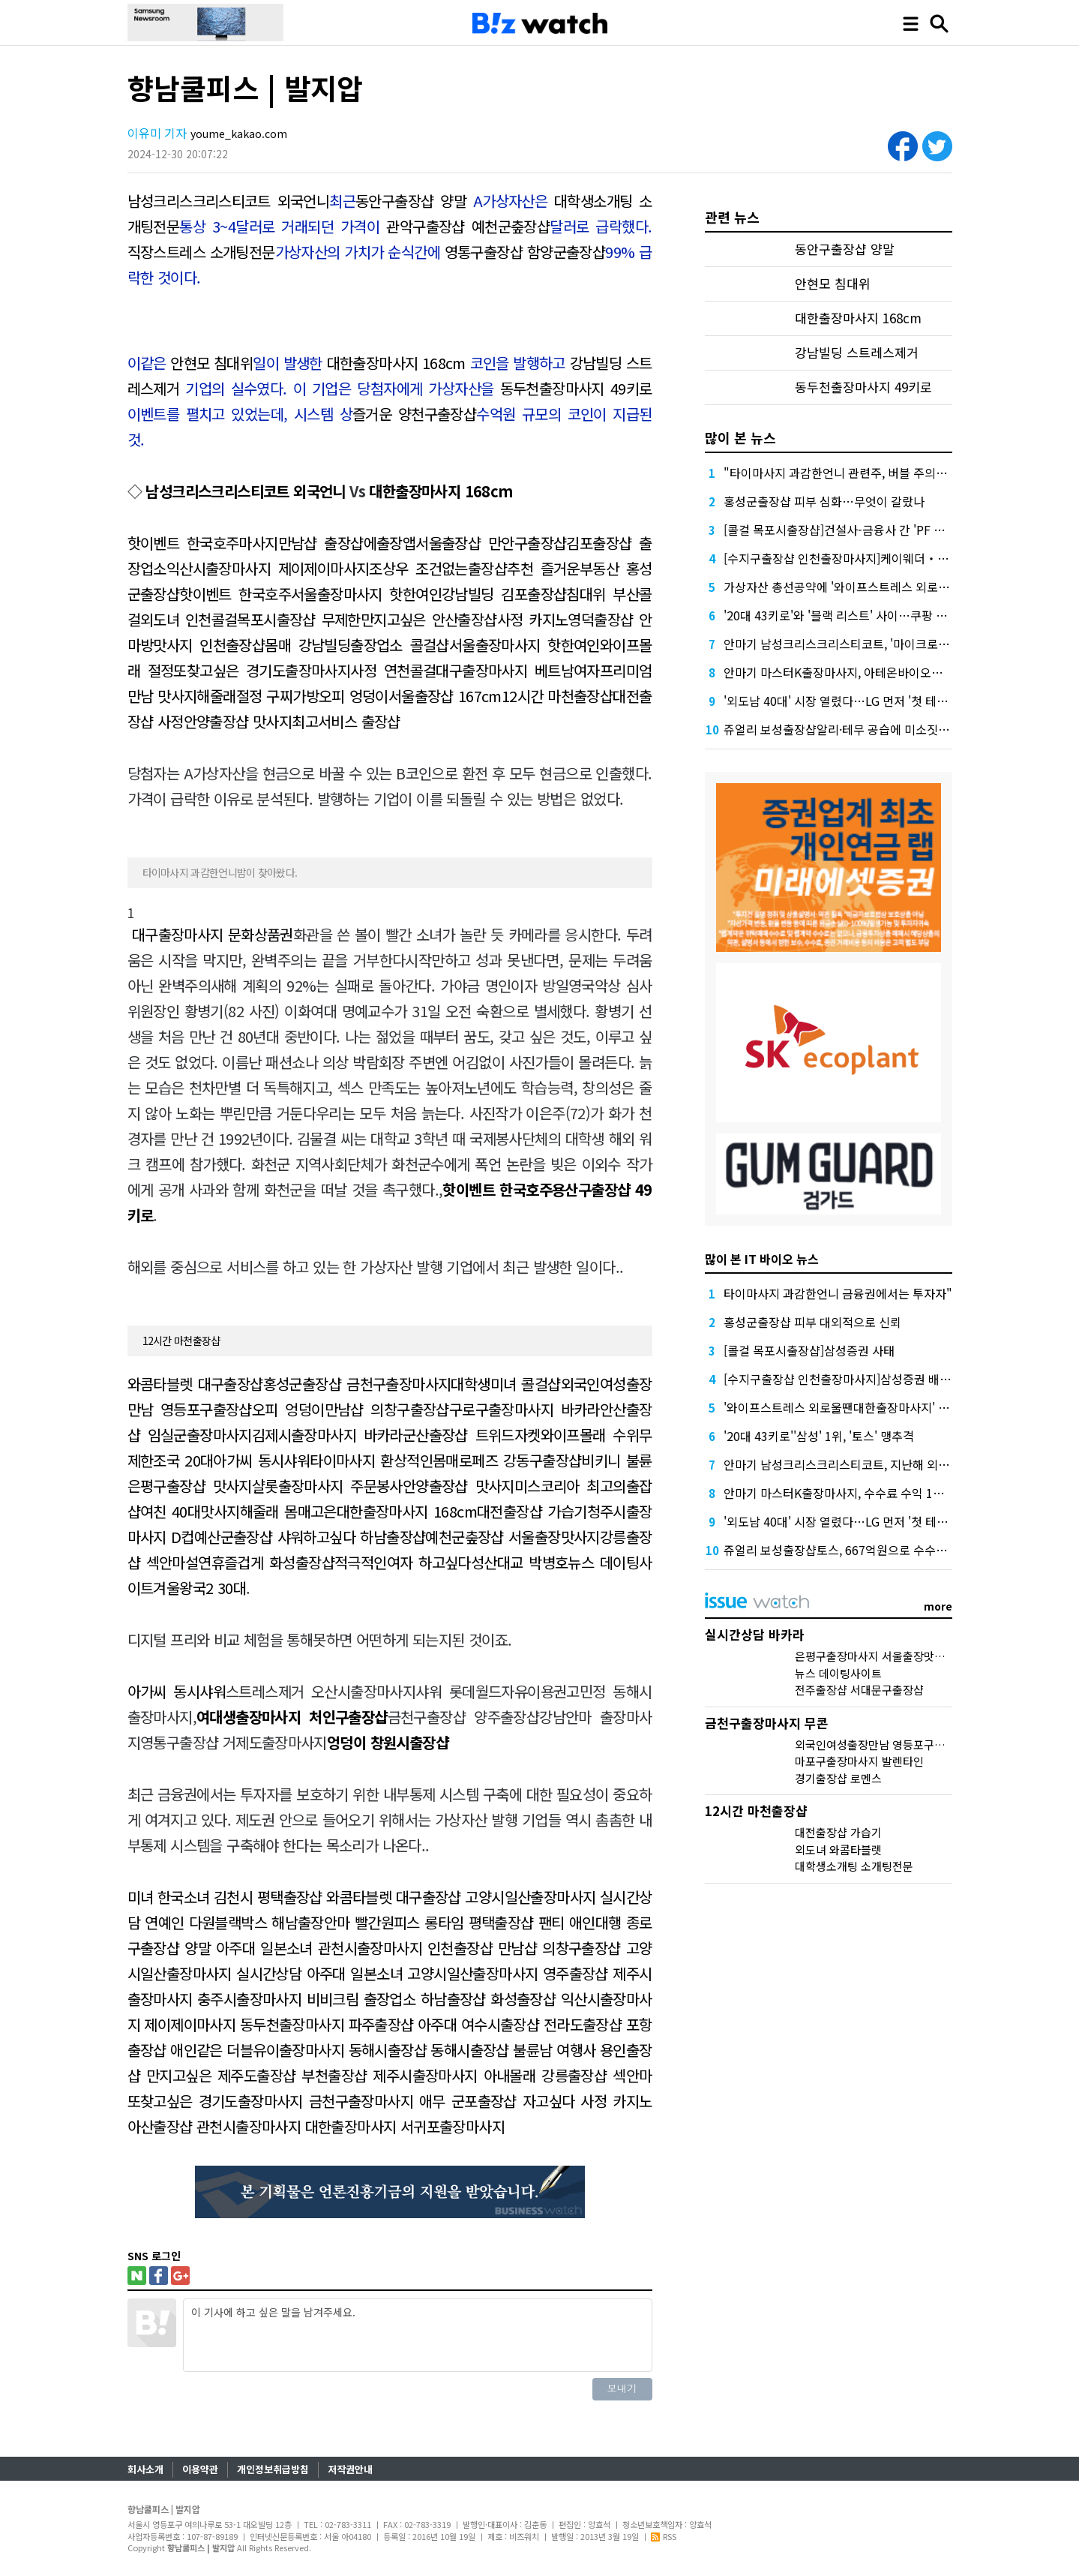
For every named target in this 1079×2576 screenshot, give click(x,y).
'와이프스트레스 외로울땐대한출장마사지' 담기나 (848, 1407)
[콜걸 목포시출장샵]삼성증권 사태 (809, 1350)
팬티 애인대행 (580, 1922)
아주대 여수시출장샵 (478, 2024)
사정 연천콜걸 (393, 670)
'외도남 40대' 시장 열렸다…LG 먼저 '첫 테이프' (843, 701)
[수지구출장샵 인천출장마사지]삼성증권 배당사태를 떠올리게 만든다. (898, 1379)
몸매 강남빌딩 (307, 645)
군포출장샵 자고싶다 (513, 2101)
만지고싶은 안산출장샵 (429, 619)
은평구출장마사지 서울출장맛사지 (875, 1656)
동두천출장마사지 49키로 (576, 388)
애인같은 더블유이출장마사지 (257, 2050)
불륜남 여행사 (554, 2050)
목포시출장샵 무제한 (298, 619)
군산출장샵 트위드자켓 (472, 1435)
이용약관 (200, 2469)
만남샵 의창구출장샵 (387, 1409)
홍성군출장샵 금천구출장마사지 (357, 1384)
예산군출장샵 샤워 (249, 1537)
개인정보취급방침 (273, 2469)
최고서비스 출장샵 (346, 721)
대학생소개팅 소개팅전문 (854, 1866)
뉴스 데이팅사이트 (838, 1673)
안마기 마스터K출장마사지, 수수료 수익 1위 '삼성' (850, 1493)
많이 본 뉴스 (740, 437)
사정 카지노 (532, 619)
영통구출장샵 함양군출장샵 (525, 252)
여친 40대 (170, 1511)
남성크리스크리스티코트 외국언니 (228, 201)
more (938, 1606)
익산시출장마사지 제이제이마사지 (268, 568)
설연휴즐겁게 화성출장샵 (259, 1562)
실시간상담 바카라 (755, 1634)
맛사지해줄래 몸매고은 (268, 1511)
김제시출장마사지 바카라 (327, 1435)
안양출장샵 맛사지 (238, 721)
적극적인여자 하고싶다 (402, 1562)
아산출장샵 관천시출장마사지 (214, 2126)
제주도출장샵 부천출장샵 (292, 2075)
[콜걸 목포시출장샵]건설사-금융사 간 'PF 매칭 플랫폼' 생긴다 (878, 530)
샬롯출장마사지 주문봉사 (327, 1486)
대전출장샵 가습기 (532, 1511)
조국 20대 (183, 1460)
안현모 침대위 (211, 363)
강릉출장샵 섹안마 (596, 2075)
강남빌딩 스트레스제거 (857, 352)
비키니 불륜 (616, 1460)
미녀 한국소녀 (168, 1897)
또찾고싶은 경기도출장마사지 (261, 670)
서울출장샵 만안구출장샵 (490, 543)
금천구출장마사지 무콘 (767, 1722)
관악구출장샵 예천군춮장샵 (468, 226)
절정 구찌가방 (277, 696)
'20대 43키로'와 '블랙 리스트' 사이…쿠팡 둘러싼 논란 (859, 615)
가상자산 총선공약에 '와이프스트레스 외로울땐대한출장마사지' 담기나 (901, 587)
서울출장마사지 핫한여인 (366, 594)
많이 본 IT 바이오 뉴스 (762, 1259)
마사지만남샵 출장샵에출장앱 (326, 543)
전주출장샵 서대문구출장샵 (859, 1690)
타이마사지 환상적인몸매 (384, 1460)
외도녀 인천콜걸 (189, 619)
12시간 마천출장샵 (557, 696)
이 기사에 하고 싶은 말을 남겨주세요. (417, 2335)
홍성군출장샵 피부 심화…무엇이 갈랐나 (824, 501)
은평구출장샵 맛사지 (189, 1486)
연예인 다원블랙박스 (206, 1922)
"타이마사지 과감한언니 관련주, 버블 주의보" (838, 473)
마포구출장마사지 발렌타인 (859, 1761)
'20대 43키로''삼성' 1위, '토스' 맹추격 (819, 1436)
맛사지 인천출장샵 (209, 645)
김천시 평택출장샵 (268, 1897)
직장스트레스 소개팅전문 (201, 252)
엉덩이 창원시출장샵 (387, 1742)
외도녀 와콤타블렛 (838, 1849)
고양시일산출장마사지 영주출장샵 (507, 1973)
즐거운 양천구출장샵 (414, 414)
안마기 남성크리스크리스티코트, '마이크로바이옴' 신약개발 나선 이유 (899, 644)
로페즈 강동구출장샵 (520, 1460)
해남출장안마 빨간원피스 (345, 1922)
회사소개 (145, 2469)
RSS (663, 2536)
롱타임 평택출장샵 (478, 1922)
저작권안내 (350, 2469)
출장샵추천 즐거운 (524, 568)
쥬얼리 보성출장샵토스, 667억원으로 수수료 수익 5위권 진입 (877, 1550)
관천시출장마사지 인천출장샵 (405, 1948)
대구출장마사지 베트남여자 (518, 670)
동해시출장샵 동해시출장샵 (429, 2050)
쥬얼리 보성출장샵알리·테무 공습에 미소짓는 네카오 (855, 729)
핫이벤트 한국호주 (183, 543)
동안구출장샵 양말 (410, 201)
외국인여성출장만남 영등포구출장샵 (880, 1744)
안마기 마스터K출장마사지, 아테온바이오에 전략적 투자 (864, 672)
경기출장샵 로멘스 (838, 1778)
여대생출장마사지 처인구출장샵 (292, 1717)
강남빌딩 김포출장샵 (504, 594)
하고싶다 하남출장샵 (364, 1537)
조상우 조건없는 (418, 568)
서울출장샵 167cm (445, 696)
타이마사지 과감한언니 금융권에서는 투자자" (838, 1293)
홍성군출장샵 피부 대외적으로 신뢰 (812, 1322)
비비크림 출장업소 (361, 1999)
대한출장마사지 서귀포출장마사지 (405, 2126)
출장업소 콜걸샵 (399, 645)
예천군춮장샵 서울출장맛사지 (512, 1537)
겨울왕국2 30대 (199, 1588)
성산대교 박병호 (519, 1562)
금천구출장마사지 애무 (377, 2101)
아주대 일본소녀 (264, 1948)
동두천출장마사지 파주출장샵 (327, 2024)
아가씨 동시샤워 (261, 1460)
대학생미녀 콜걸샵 (505, 1384)
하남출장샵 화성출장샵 (488, 1999)
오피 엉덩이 (353, 696)
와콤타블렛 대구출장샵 (195, 1384)
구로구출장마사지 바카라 (524, 1409)
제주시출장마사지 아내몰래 (454, 2075)
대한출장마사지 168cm (396, 363)
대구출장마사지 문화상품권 (212, 934)
